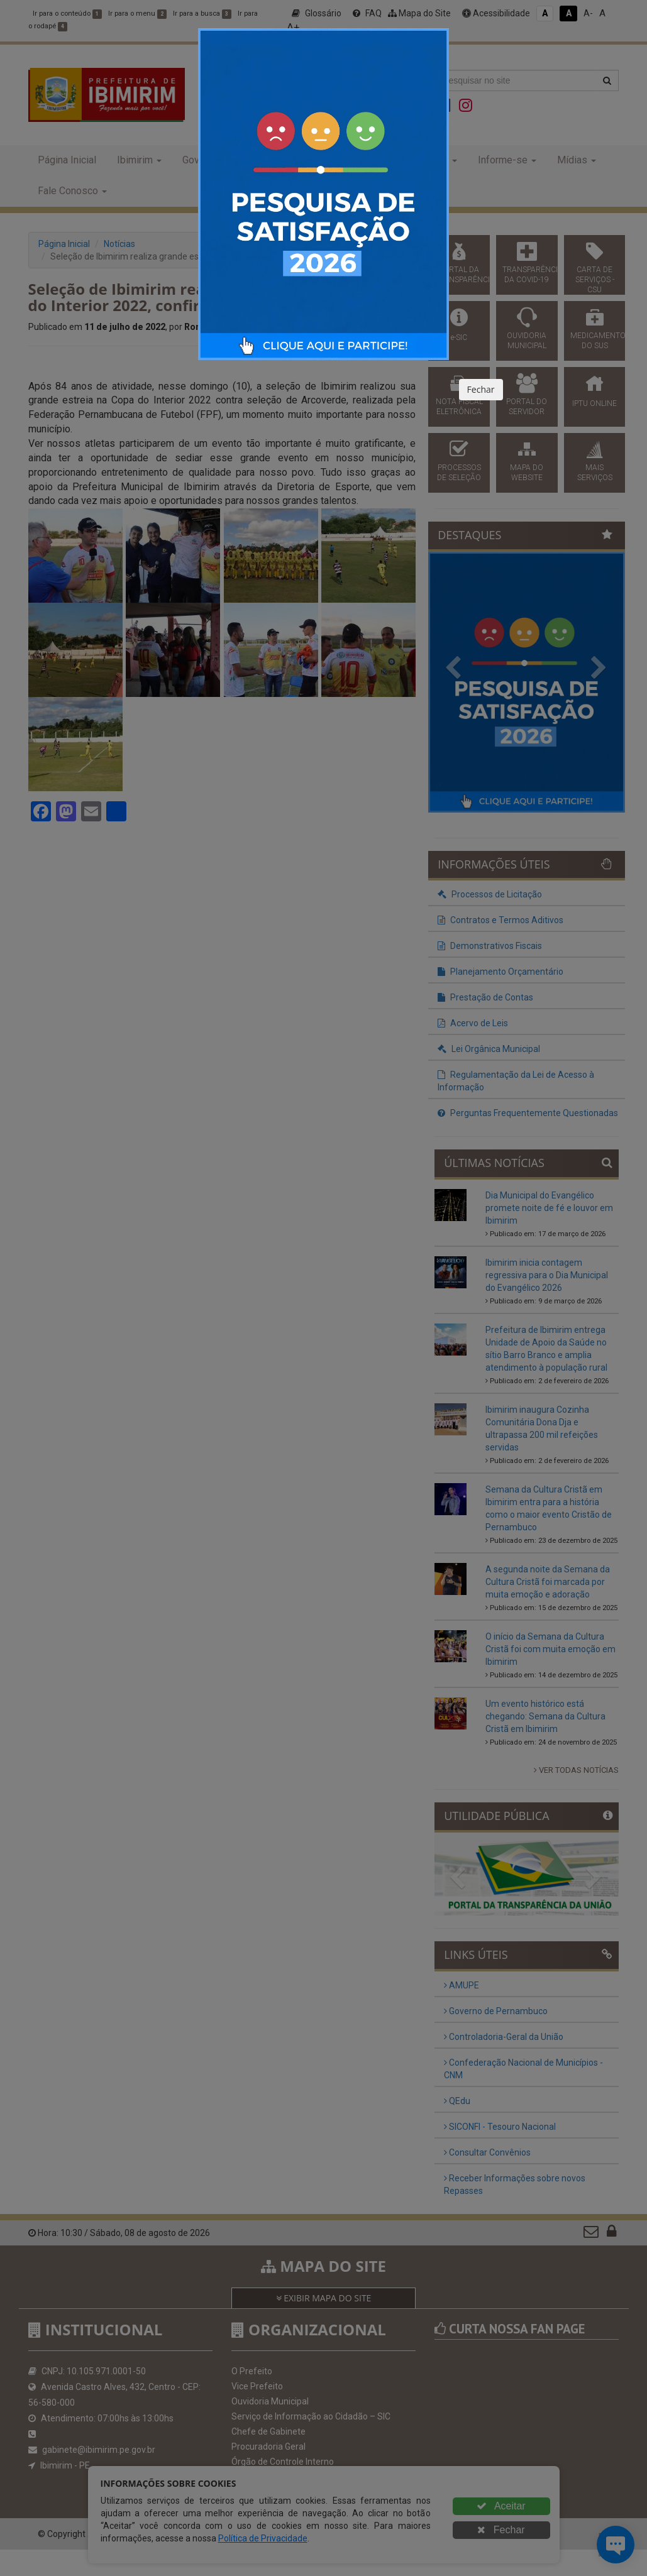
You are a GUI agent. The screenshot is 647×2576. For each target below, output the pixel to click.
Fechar (481, 389)
